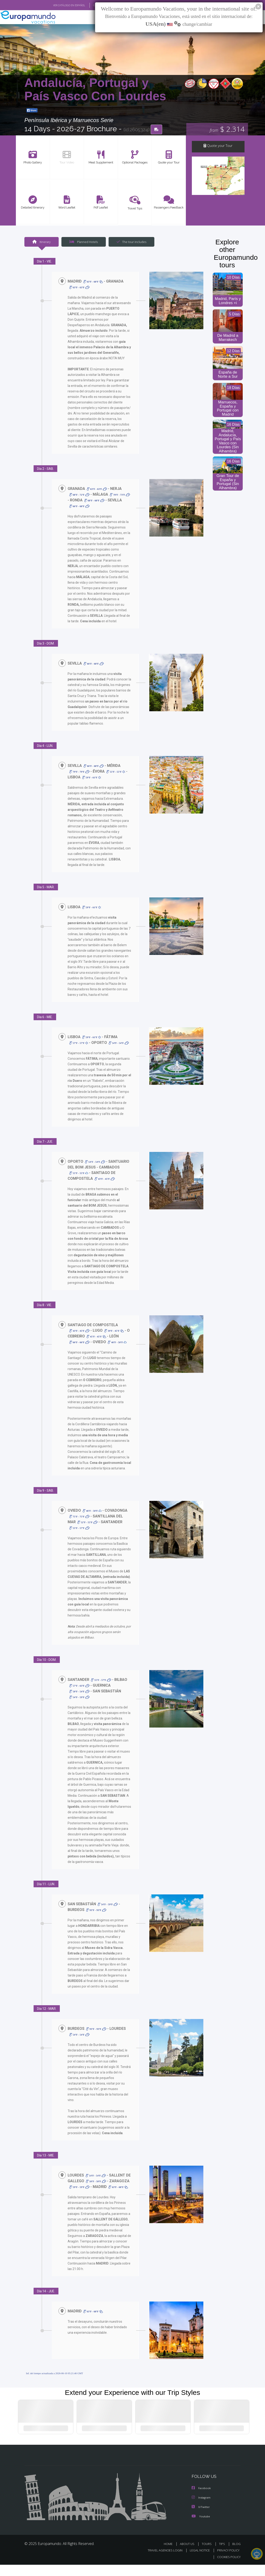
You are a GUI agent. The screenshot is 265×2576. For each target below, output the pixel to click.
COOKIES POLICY (228, 2568)
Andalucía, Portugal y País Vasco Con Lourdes (95, 89)
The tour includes (130, 242)
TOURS (207, 2555)
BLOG (236, 2555)
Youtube (201, 2527)
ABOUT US (188, 2555)
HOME (169, 2555)
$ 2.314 (227, 129)
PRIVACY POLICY (227, 2562)
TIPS (222, 2555)
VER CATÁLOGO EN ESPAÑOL (58, 5)
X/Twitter (201, 2518)
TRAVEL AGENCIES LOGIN (161, 2562)
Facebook (201, 2500)
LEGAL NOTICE (197, 2562)
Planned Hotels (83, 242)
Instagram (202, 2509)
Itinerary (41, 242)
